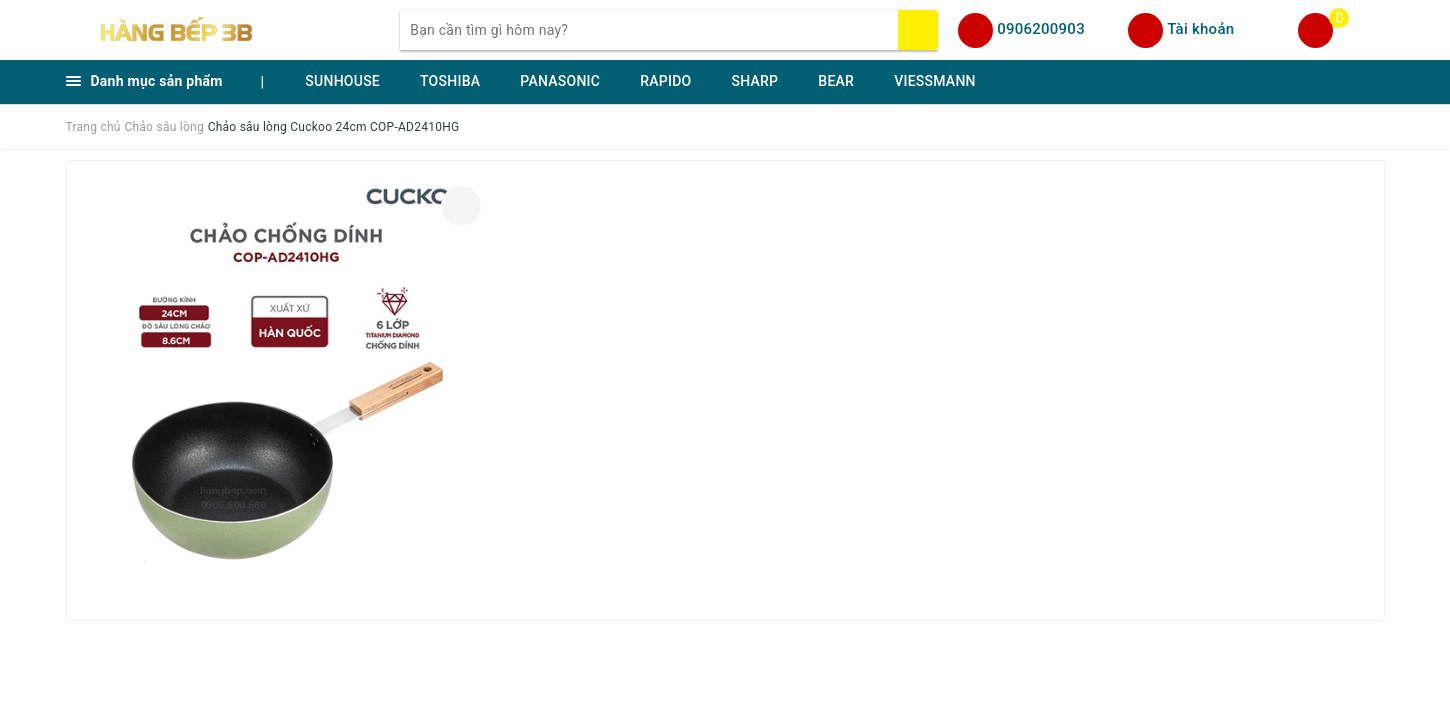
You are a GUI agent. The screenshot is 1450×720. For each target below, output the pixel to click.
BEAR (836, 81)
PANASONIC (560, 81)
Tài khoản (1200, 29)
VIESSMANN (935, 81)
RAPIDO (665, 81)
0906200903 (1041, 29)
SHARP (754, 81)
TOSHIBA (450, 81)
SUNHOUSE (342, 81)
